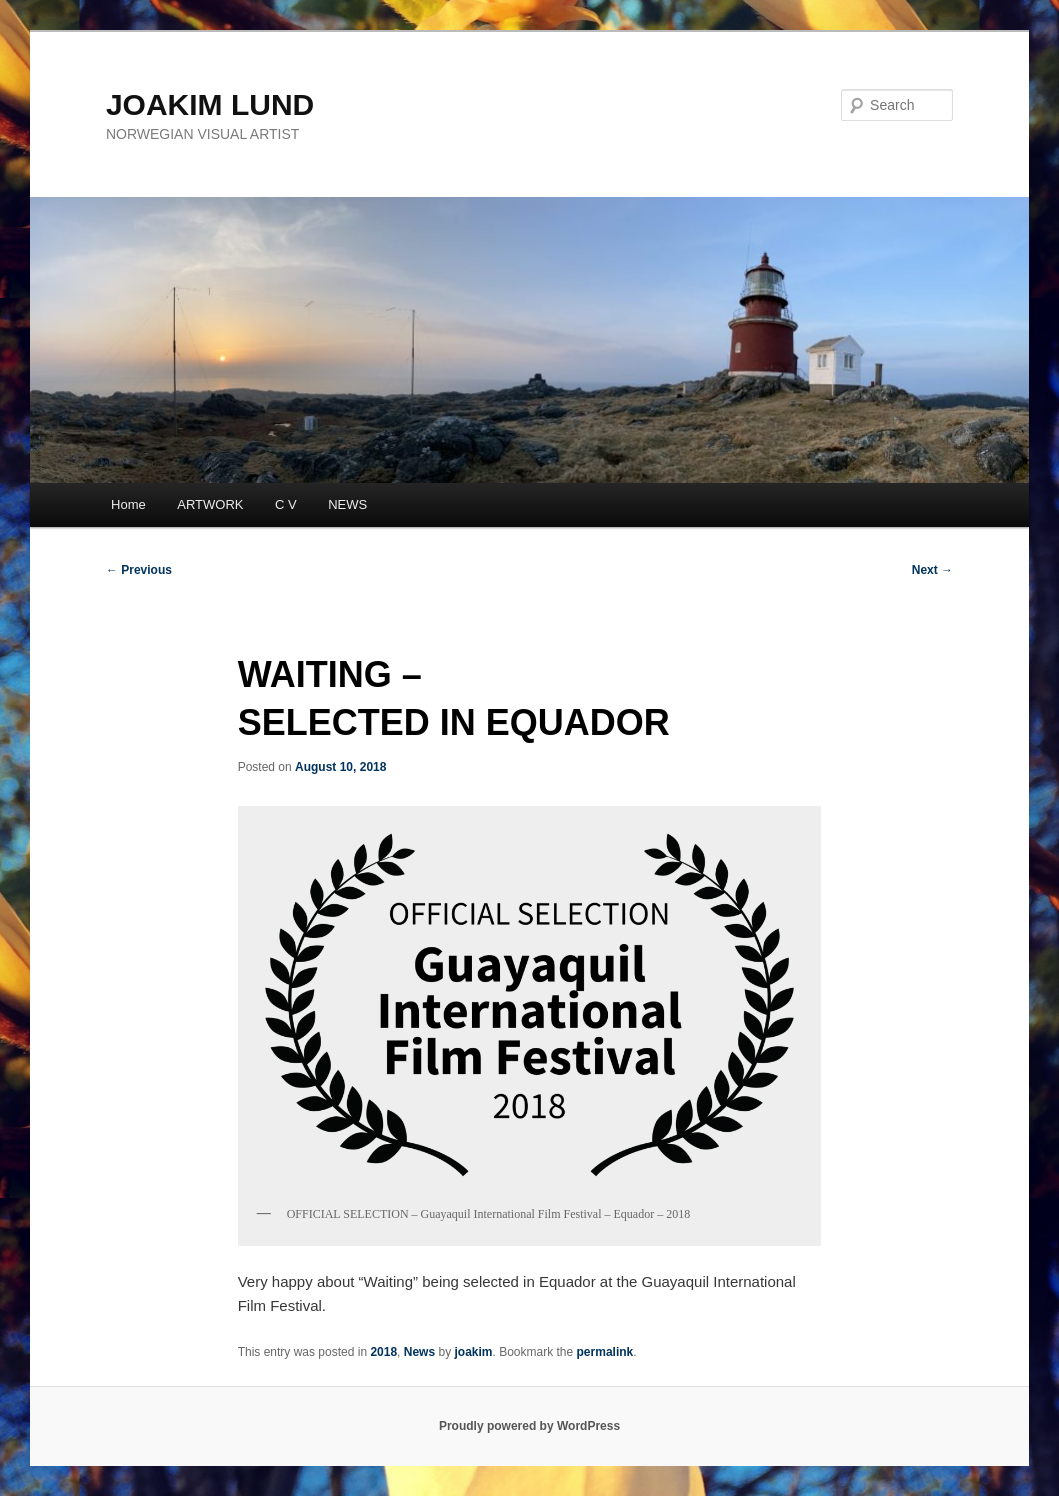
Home (128, 504)
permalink (605, 1352)
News (419, 1352)
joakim (473, 1352)
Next (932, 570)
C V (286, 504)
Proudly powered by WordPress (529, 1426)
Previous (139, 570)
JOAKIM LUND (210, 104)
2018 (383, 1352)
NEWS (347, 504)
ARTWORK (210, 504)
